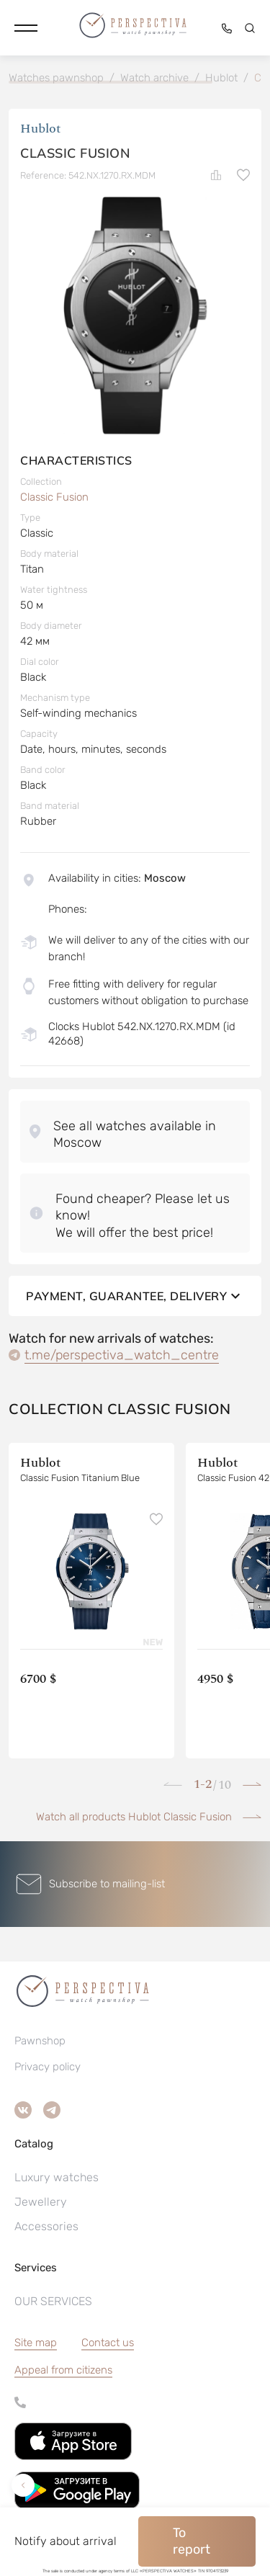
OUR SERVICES (53, 2301)
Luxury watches (56, 2177)
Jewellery (40, 2202)
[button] (25, 28)
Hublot (40, 128)
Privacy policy (47, 2066)
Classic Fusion (54, 497)
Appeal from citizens (63, 2369)
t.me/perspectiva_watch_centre (121, 1355)
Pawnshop (40, 2040)
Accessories (46, 2226)
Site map (35, 2342)
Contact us (107, 2342)
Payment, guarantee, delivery (135, 1296)
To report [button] (191, 2541)
